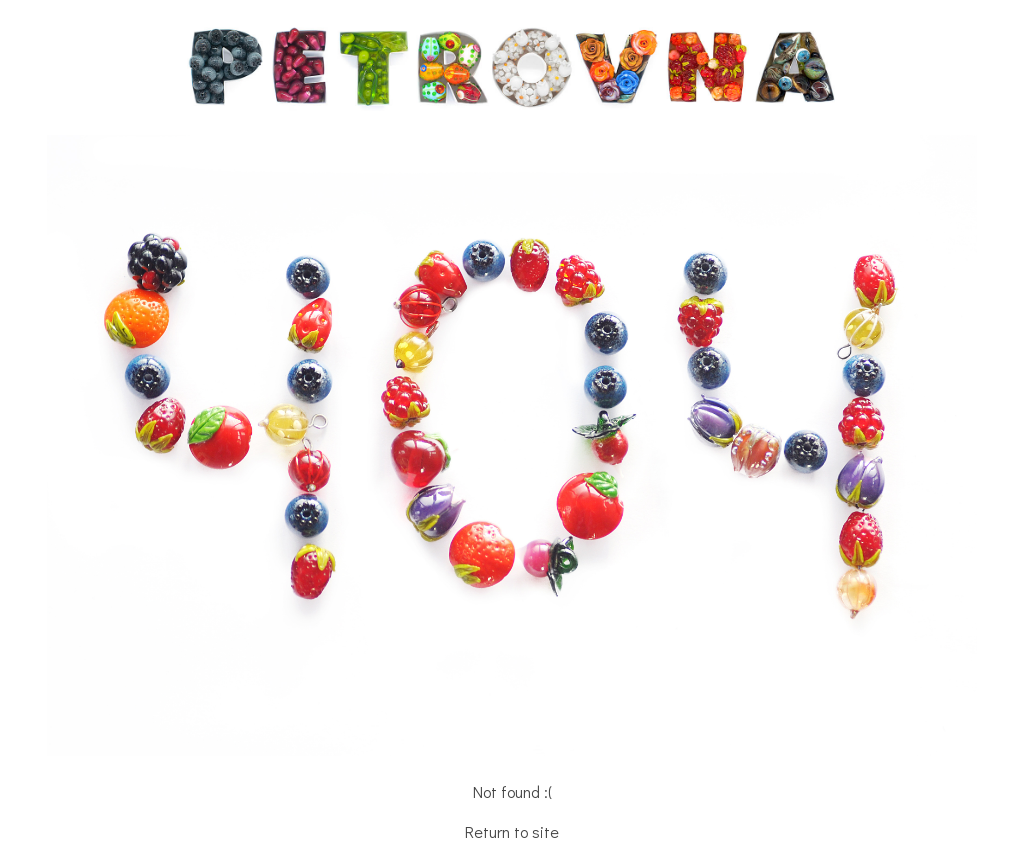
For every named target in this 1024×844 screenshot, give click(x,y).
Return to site (512, 831)
